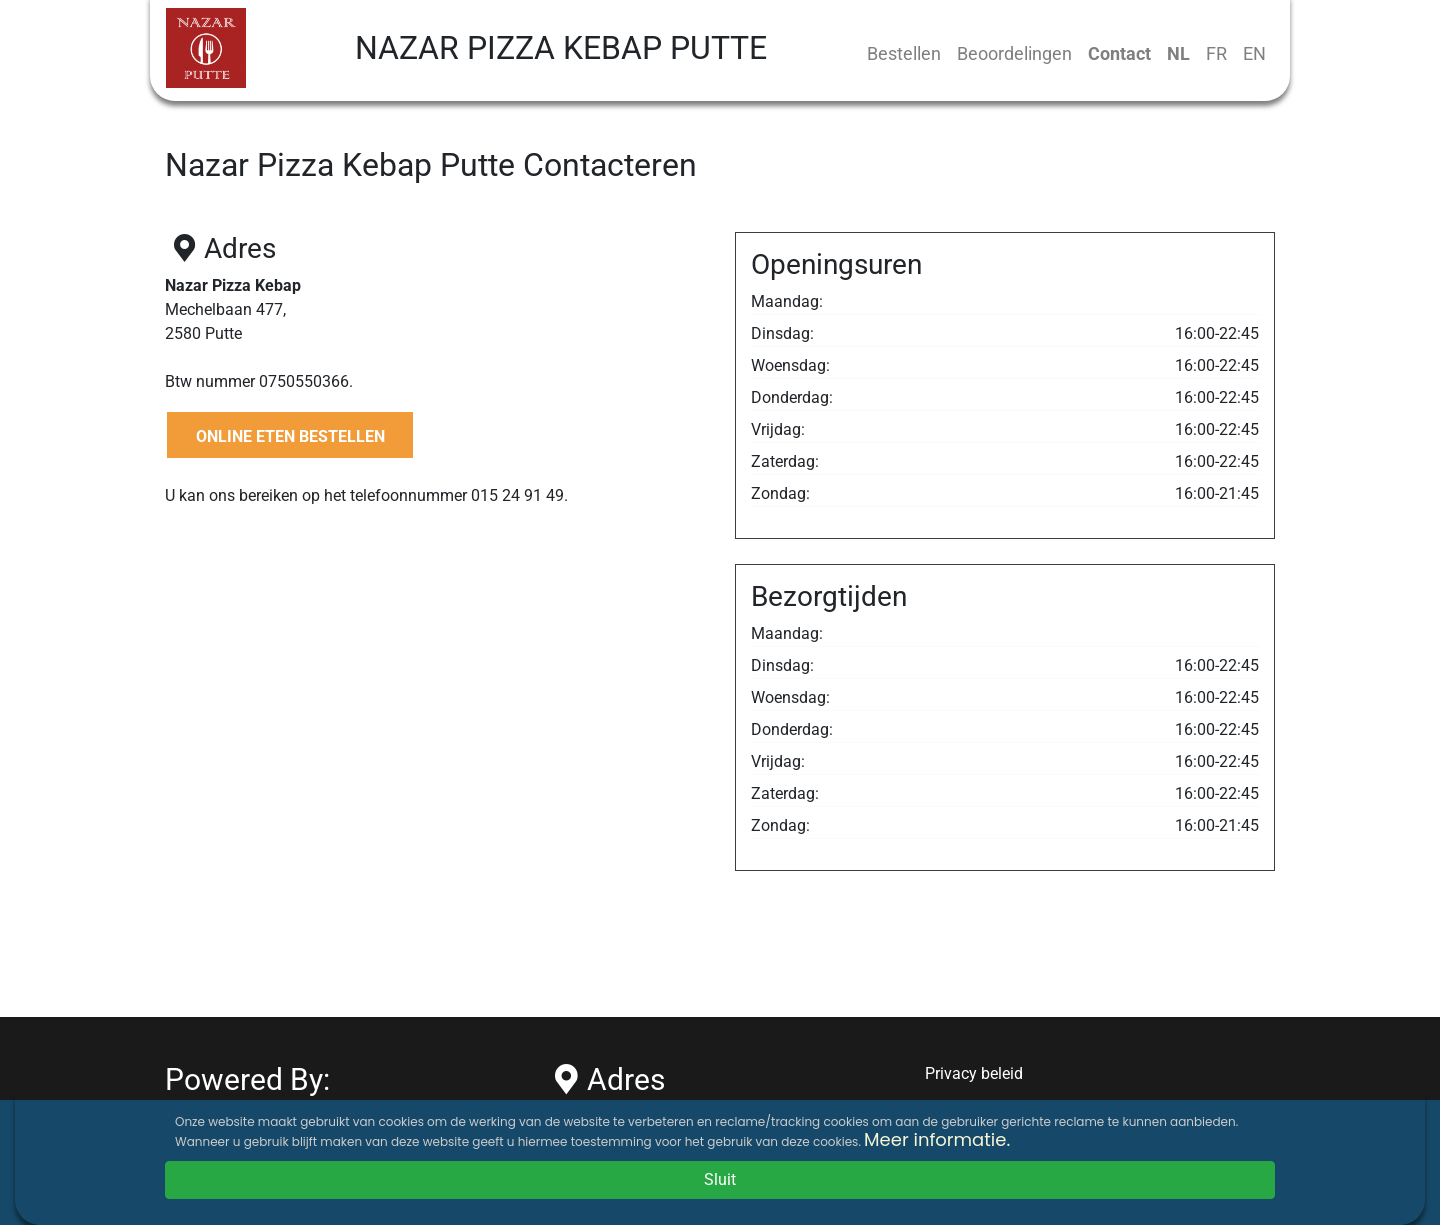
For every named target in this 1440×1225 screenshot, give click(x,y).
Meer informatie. (937, 1139)
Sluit (720, 1179)
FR (1216, 53)
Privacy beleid (974, 1073)
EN (1254, 53)
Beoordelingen (1014, 53)
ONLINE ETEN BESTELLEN (290, 436)
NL (1178, 53)
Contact (1119, 53)
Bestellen (904, 53)
